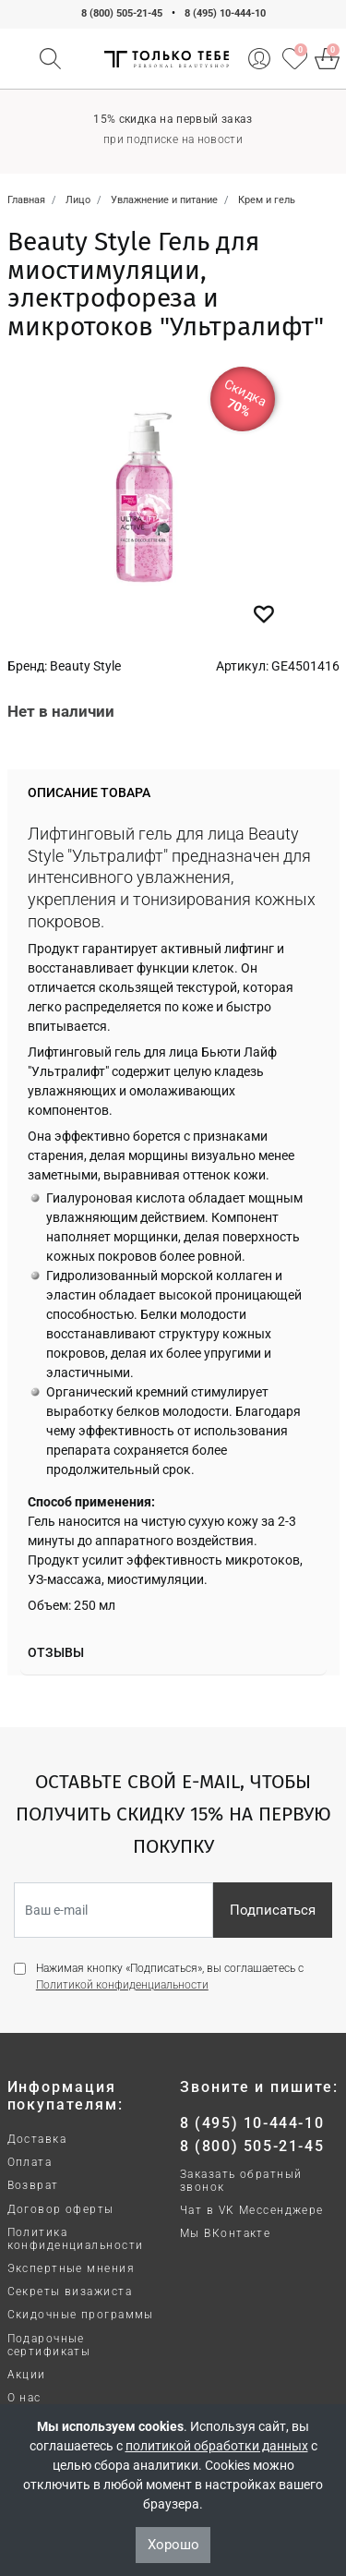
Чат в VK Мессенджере (252, 2210)
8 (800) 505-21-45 (121, 13)
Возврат (33, 2185)
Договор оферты (60, 2209)
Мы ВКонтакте (225, 2233)
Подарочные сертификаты (49, 2345)
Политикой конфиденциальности (122, 1984)
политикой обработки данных (216, 2445)
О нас (24, 2397)
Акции (26, 2374)
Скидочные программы (80, 2314)
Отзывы (56, 1652)
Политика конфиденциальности (75, 2239)
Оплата (30, 2162)
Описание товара (89, 792)
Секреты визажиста (69, 2291)
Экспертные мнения (71, 2268)
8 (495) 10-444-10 (225, 13)
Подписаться (273, 1910)
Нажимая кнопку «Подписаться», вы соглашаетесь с (170, 1976)
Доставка (37, 2139)
